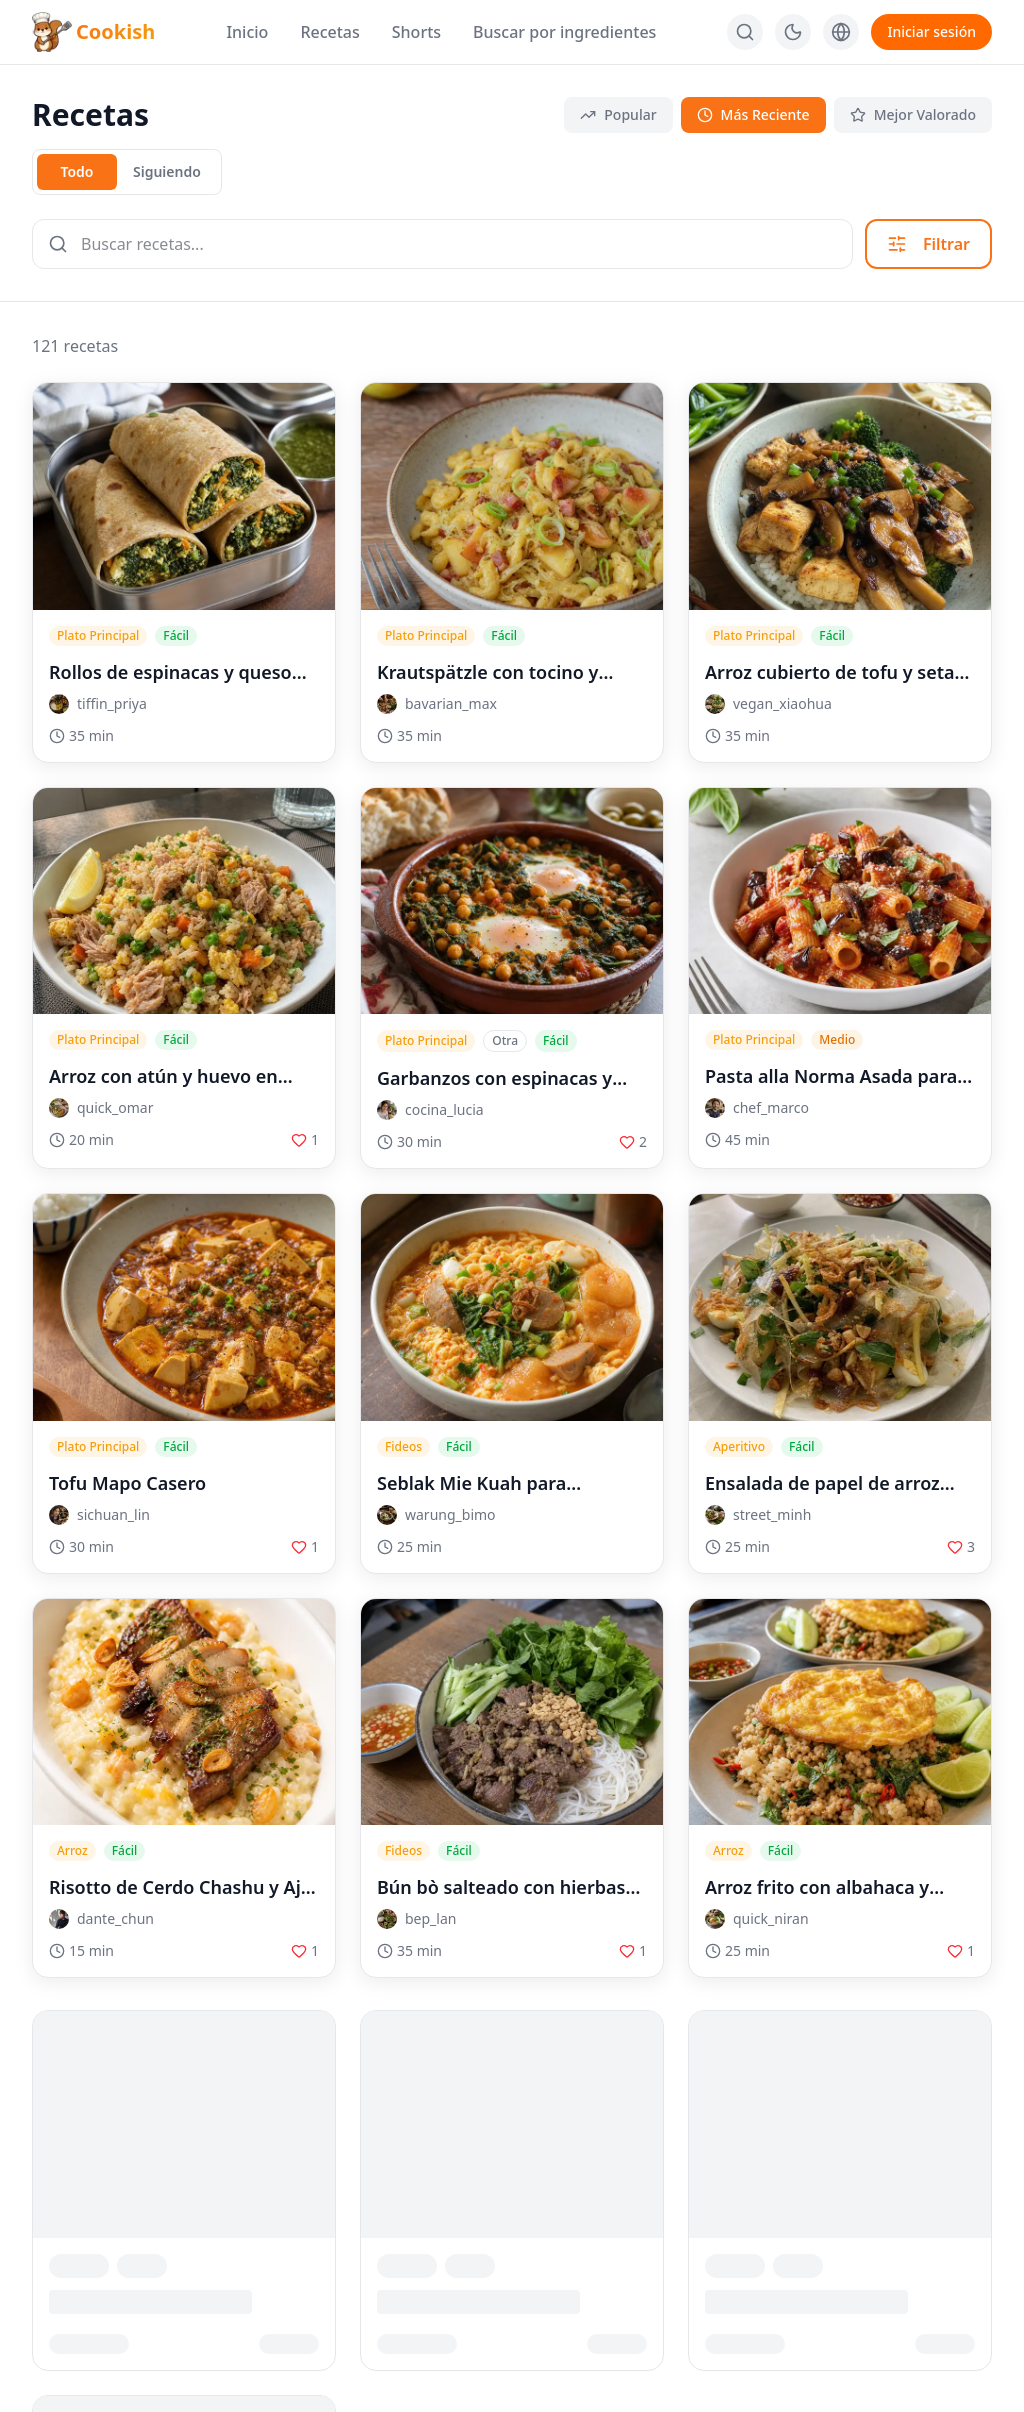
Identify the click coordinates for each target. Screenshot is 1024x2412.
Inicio (247, 32)
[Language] (841, 32)
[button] (184, 704)
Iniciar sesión (931, 31)
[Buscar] (745, 32)
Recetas (329, 32)
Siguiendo (167, 171)
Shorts (416, 32)
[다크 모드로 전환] (793, 32)
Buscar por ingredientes (564, 32)
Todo (76, 171)
